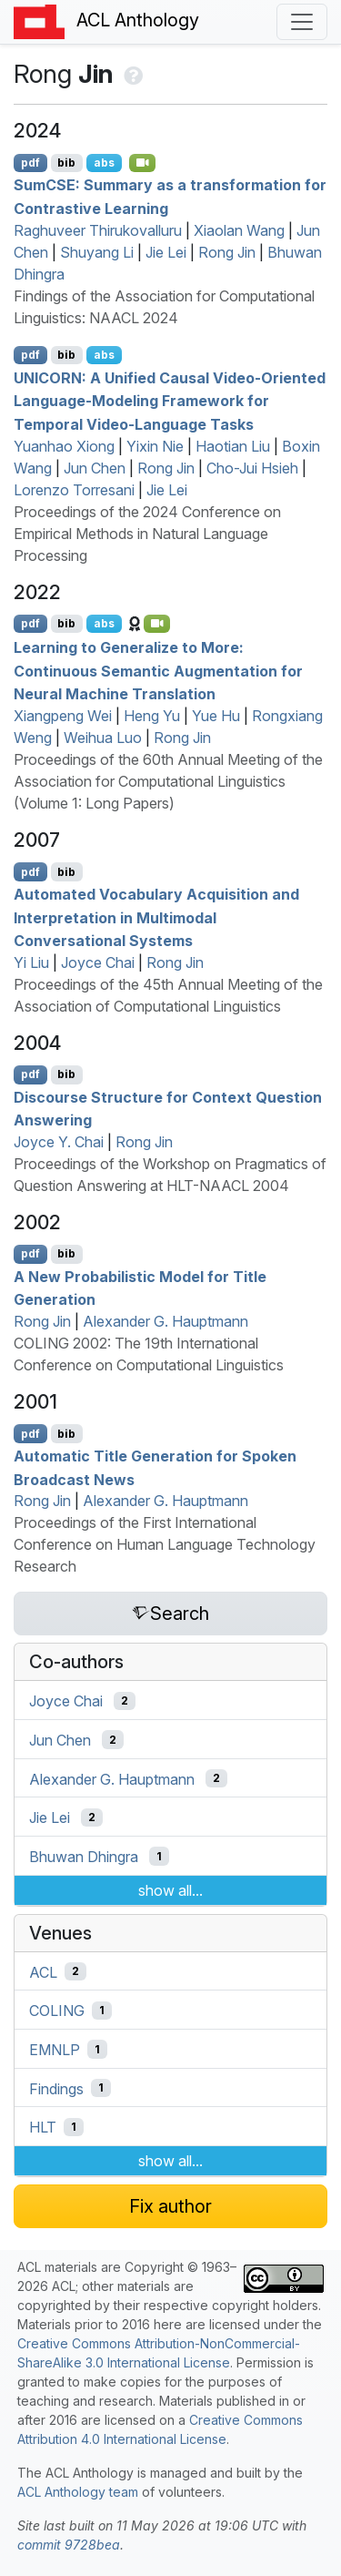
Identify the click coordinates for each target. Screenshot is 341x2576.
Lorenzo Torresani (74, 490)
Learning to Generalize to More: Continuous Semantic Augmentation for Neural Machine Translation (158, 670)
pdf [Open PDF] (30, 162)
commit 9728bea (68, 2544)
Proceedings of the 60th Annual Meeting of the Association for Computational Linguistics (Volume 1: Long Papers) (168, 781)
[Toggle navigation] (301, 22)
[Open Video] (142, 163)
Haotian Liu (233, 446)
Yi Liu (31, 962)
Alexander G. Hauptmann (165, 1321)
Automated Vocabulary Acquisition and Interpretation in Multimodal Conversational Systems (156, 917)
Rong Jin (227, 252)
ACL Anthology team (77, 2492)
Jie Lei (165, 252)
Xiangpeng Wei (63, 716)
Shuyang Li (97, 252)
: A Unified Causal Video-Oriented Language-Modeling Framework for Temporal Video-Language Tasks (170, 400)
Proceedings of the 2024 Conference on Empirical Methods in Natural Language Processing (147, 534)
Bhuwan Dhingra (83, 1857)
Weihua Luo (103, 737)
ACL (43, 1971)
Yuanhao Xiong (64, 446)
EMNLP (54, 2050)
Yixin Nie (155, 446)
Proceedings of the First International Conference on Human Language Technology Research (165, 1544)
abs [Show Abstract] (104, 162)
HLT (42, 2127)
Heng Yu (152, 716)
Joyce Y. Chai (59, 1142)
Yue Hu (216, 716)
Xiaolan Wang (239, 230)
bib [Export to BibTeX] (66, 162)
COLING (57, 2010)
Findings (56, 2088)
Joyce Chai (98, 962)
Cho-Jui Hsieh (252, 468)
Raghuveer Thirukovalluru (98, 230)
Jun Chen (94, 468)
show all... (170, 1890)
